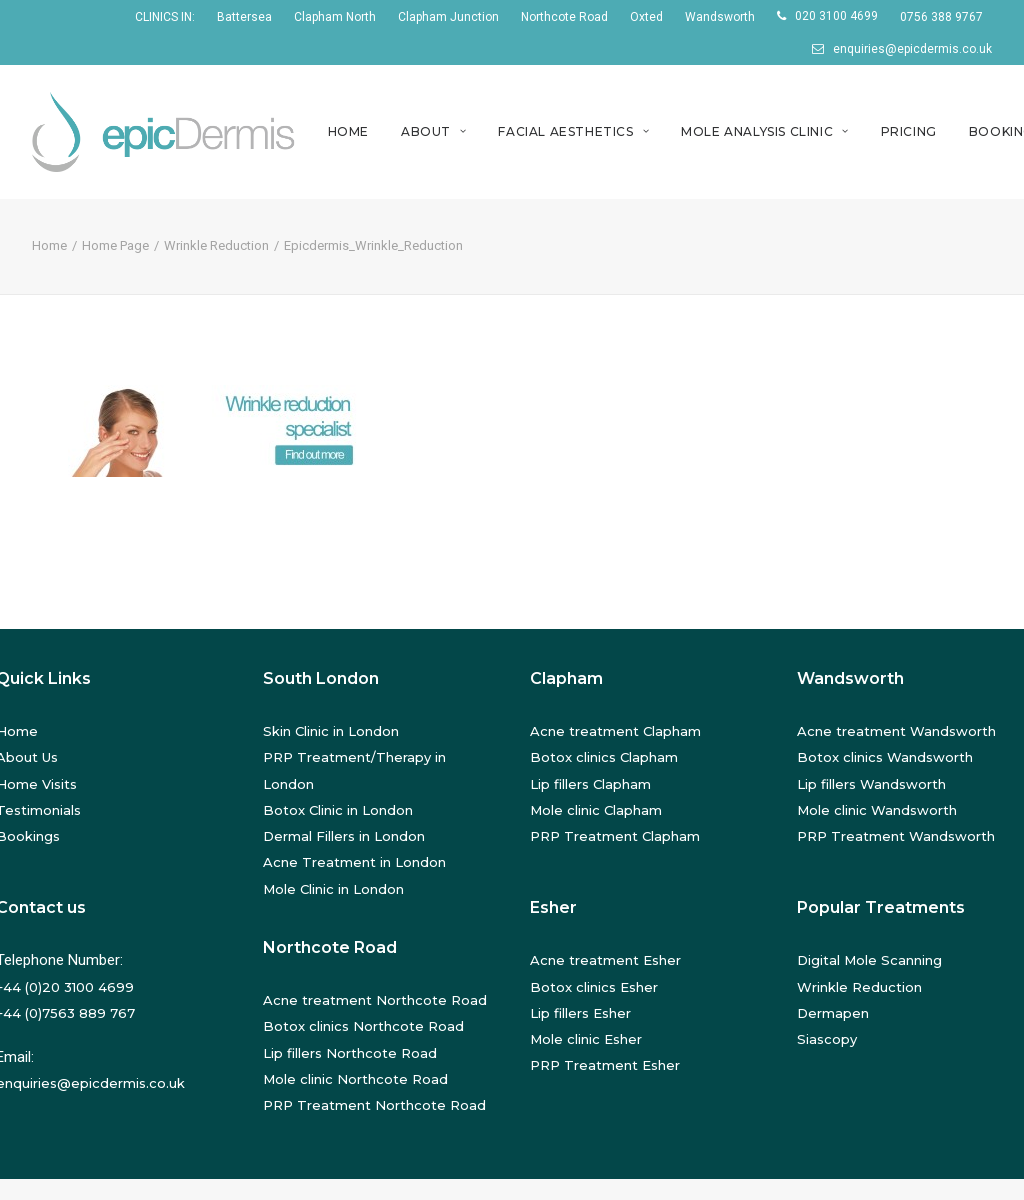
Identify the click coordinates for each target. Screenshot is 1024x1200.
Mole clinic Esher (586, 1039)
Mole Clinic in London (333, 889)
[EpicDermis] (166, 132)
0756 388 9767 (941, 17)
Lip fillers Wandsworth (871, 784)
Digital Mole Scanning (869, 960)
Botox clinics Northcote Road (363, 1026)
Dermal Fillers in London (344, 836)
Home (348, 131)
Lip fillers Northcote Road (350, 1053)
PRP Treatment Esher (605, 1065)
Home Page (115, 245)
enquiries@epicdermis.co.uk (912, 49)
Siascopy (827, 1039)
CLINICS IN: (165, 17)
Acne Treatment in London (354, 862)
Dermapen (833, 1013)
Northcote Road (564, 17)
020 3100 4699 (836, 16)
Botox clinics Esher (594, 987)
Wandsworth (720, 17)
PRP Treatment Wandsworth (896, 836)
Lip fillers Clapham (590, 784)
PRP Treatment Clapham (615, 836)
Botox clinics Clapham (604, 757)
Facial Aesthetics (573, 131)
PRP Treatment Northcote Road (374, 1105)
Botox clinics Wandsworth (885, 757)
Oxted (646, 17)
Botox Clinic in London (338, 810)
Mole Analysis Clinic (764, 131)
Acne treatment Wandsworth (896, 731)
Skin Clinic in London (331, 731)
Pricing (909, 131)
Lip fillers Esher (580, 1013)
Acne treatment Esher (605, 960)
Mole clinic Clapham (596, 810)
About (433, 131)
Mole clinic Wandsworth (877, 810)
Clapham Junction (448, 17)
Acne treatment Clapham (615, 731)
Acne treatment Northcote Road (375, 1000)
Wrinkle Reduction (216, 245)
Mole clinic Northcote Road (355, 1079)
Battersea (244, 17)
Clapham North (335, 17)
